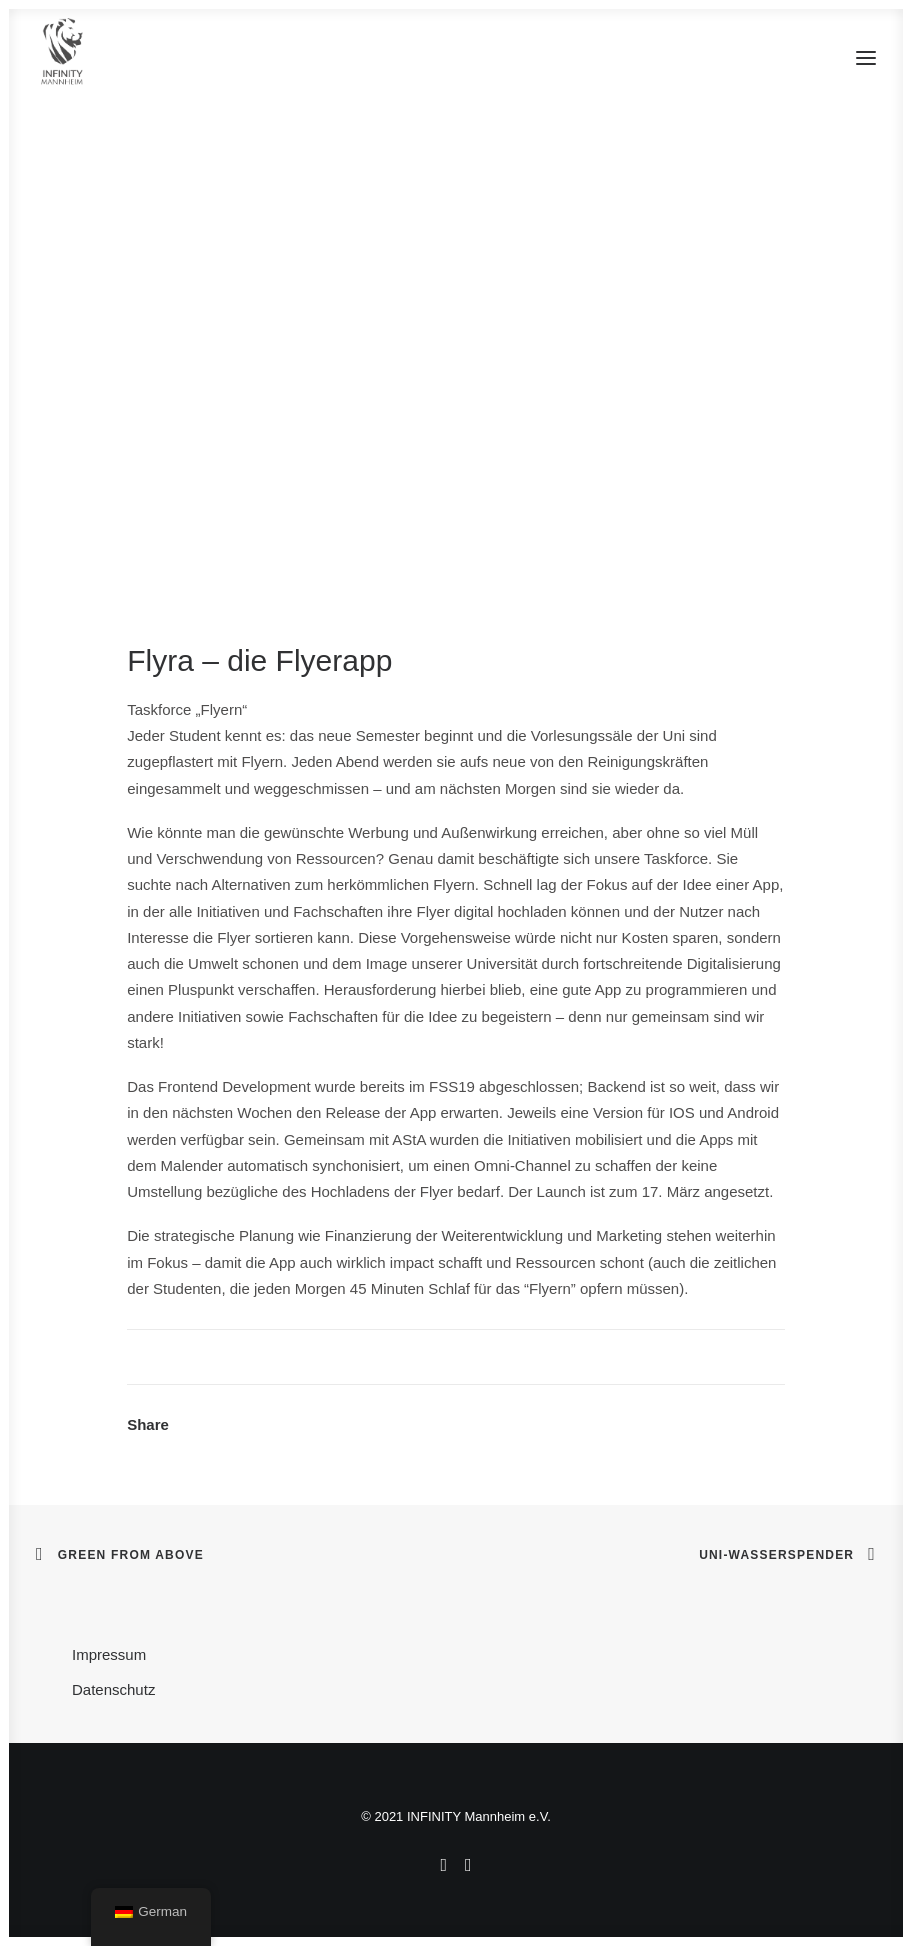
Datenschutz (113, 1689)
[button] (866, 58)
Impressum (109, 1654)
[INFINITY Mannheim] (62, 58)
